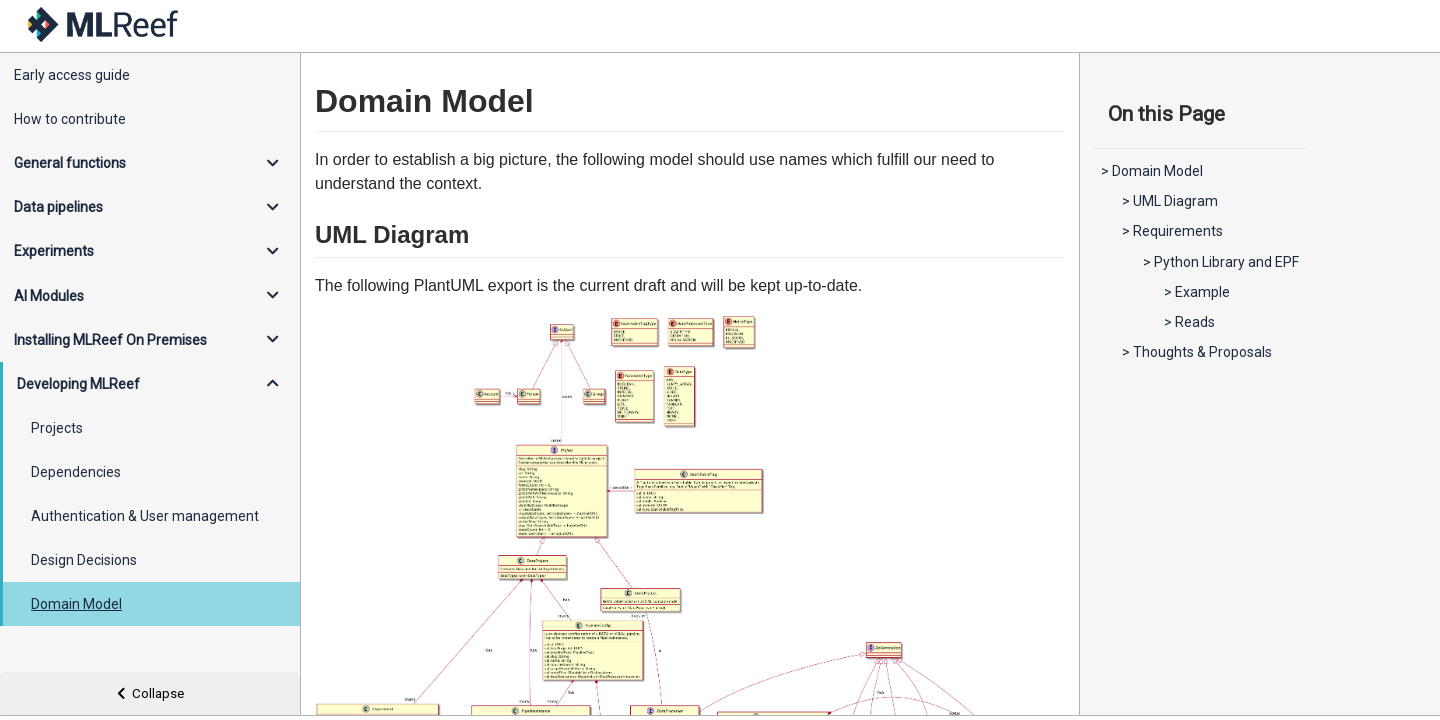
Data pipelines (58, 207)
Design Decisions (84, 560)
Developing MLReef (78, 384)
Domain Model (76, 604)
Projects (57, 428)
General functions (70, 163)
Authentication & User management (145, 516)
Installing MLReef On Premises (110, 340)
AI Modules (49, 296)
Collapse (150, 693)
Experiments (54, 251)
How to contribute (70, 119)
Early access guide (72, 75)
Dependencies (76, 472)
